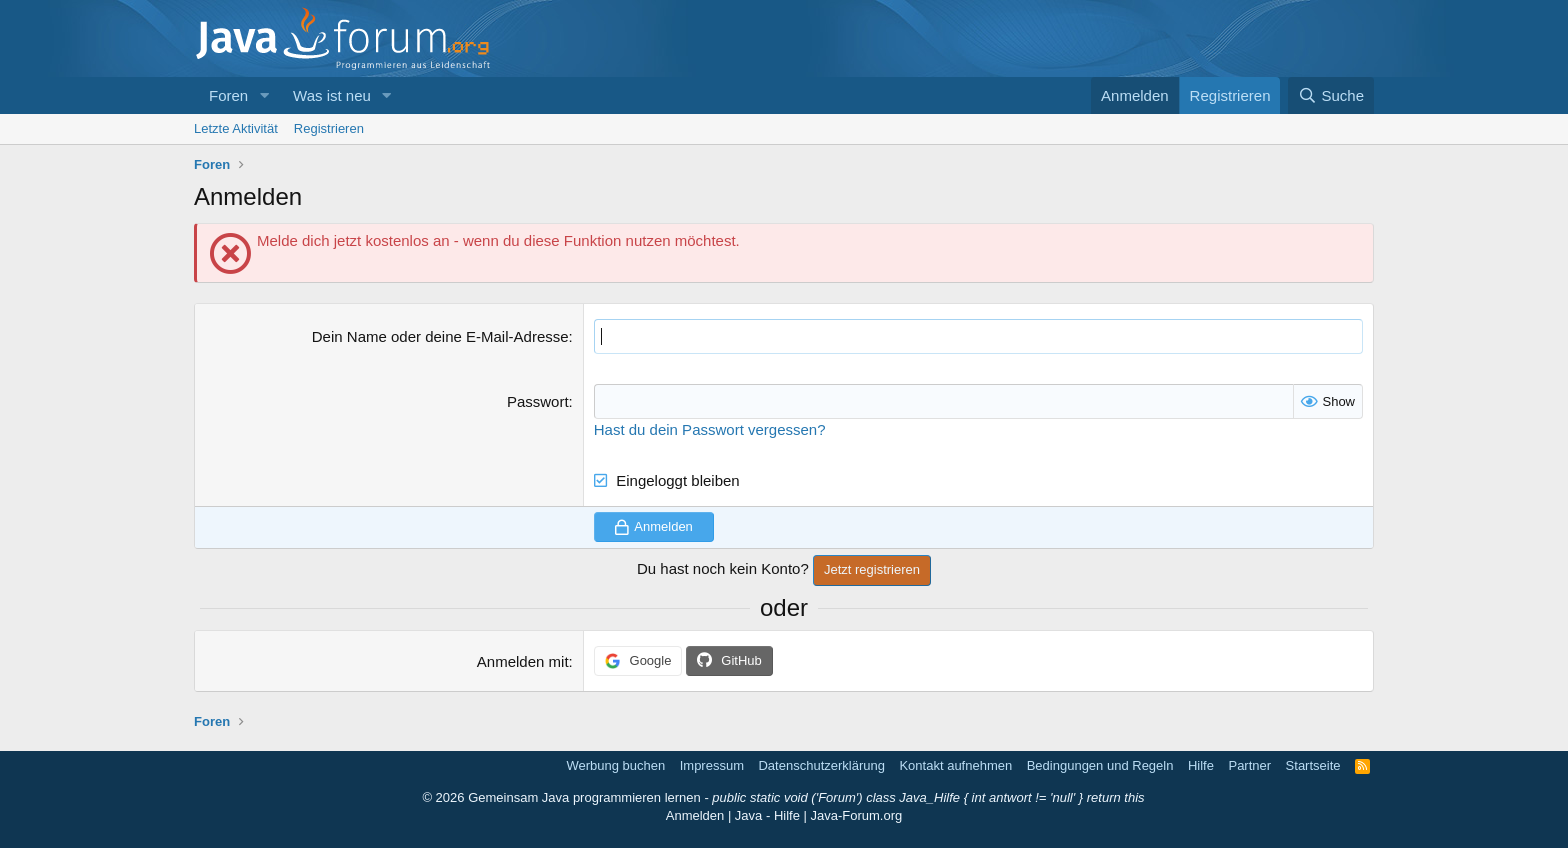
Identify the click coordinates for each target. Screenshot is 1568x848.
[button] (264, 95)
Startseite (1313, 765)
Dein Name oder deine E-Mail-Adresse (440, 336)
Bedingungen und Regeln (1100, 765)
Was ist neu (332, 95)
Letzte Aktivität (236, 128)
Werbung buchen (615, 765)
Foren (228, 95)
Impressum (712, 765)
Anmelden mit (523, 661)
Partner (1249, 765)
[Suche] (1331, 95)
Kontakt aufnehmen (955, 765)
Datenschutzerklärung (821, 765)
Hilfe (1201, 765)
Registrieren (329, 128)
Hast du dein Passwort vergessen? (710, 429)
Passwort (538, 401)
